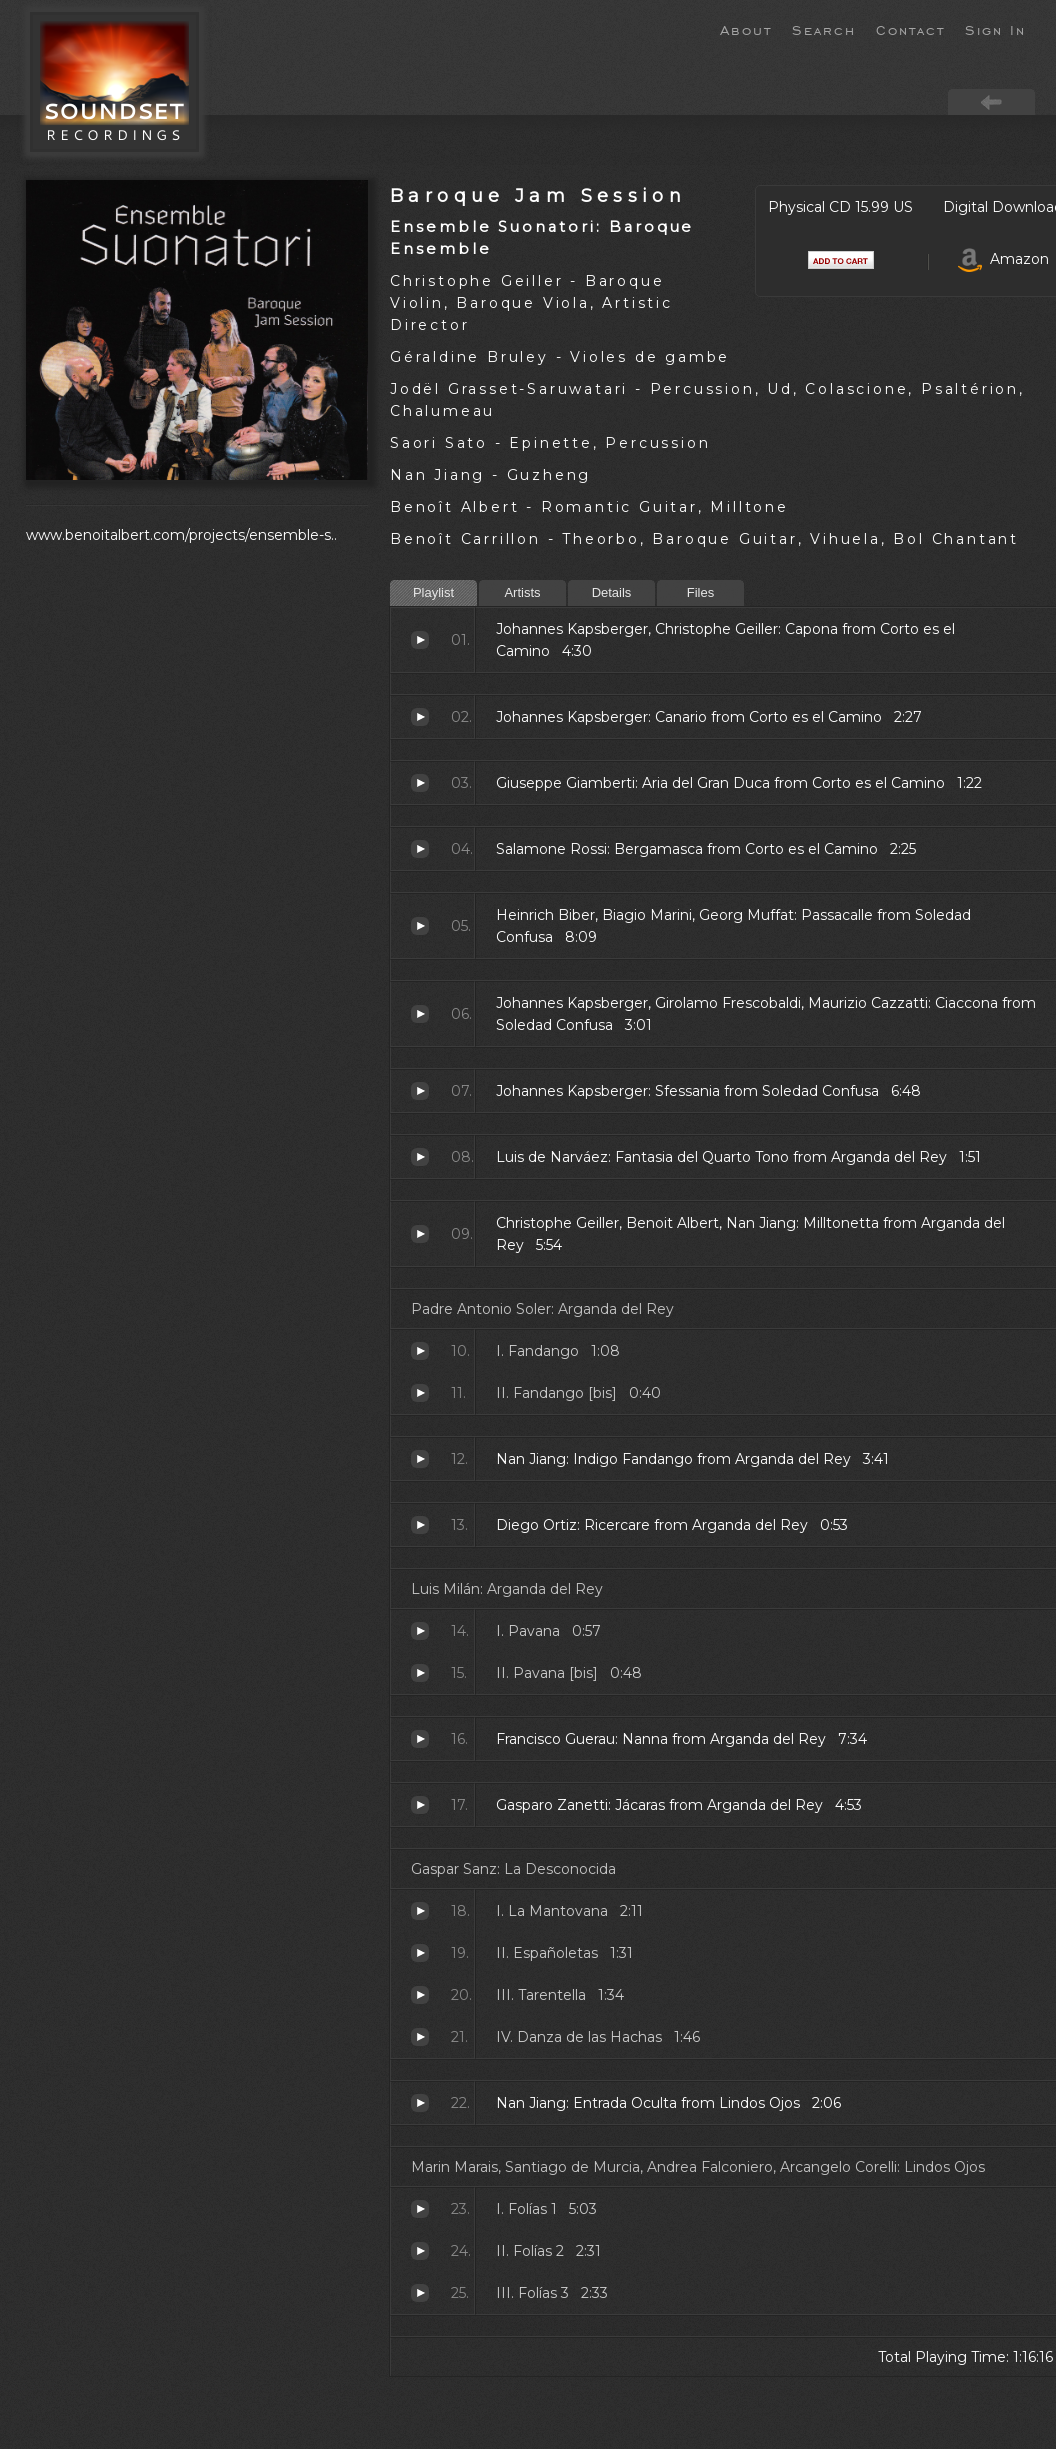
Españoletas (420, 1953)
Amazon (1003, 259)
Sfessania (420, 1091)
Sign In (995, 29)
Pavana (420, 1631)
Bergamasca (420, 849)
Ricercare (420, 1525)
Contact (910, 29)
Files (700, 592)
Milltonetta (420, 1234)
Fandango (420, 1351)
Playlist (433, 592)
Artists (522, 592)
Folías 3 (420, 2293)
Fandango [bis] (420, 1393)
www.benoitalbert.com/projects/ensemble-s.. (181, 535)
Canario (420, 717)
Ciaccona (420, 1014)
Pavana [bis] (420, 1673)
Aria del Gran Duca (420, 783)
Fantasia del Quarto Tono (420, 1157)
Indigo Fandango (420, 1459)
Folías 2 (420, 2251)
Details (612, 592)
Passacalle (420, 926)
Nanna (420, 1739)
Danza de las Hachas (420, 2037)
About (746, 29)
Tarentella (420, 1995)
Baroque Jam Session (538, 195)
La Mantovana (420, 1911)
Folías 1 (420, 2209)
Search (824, 29)
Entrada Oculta (420, 2103)
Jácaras (420, 1805)
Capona (420, 640)
